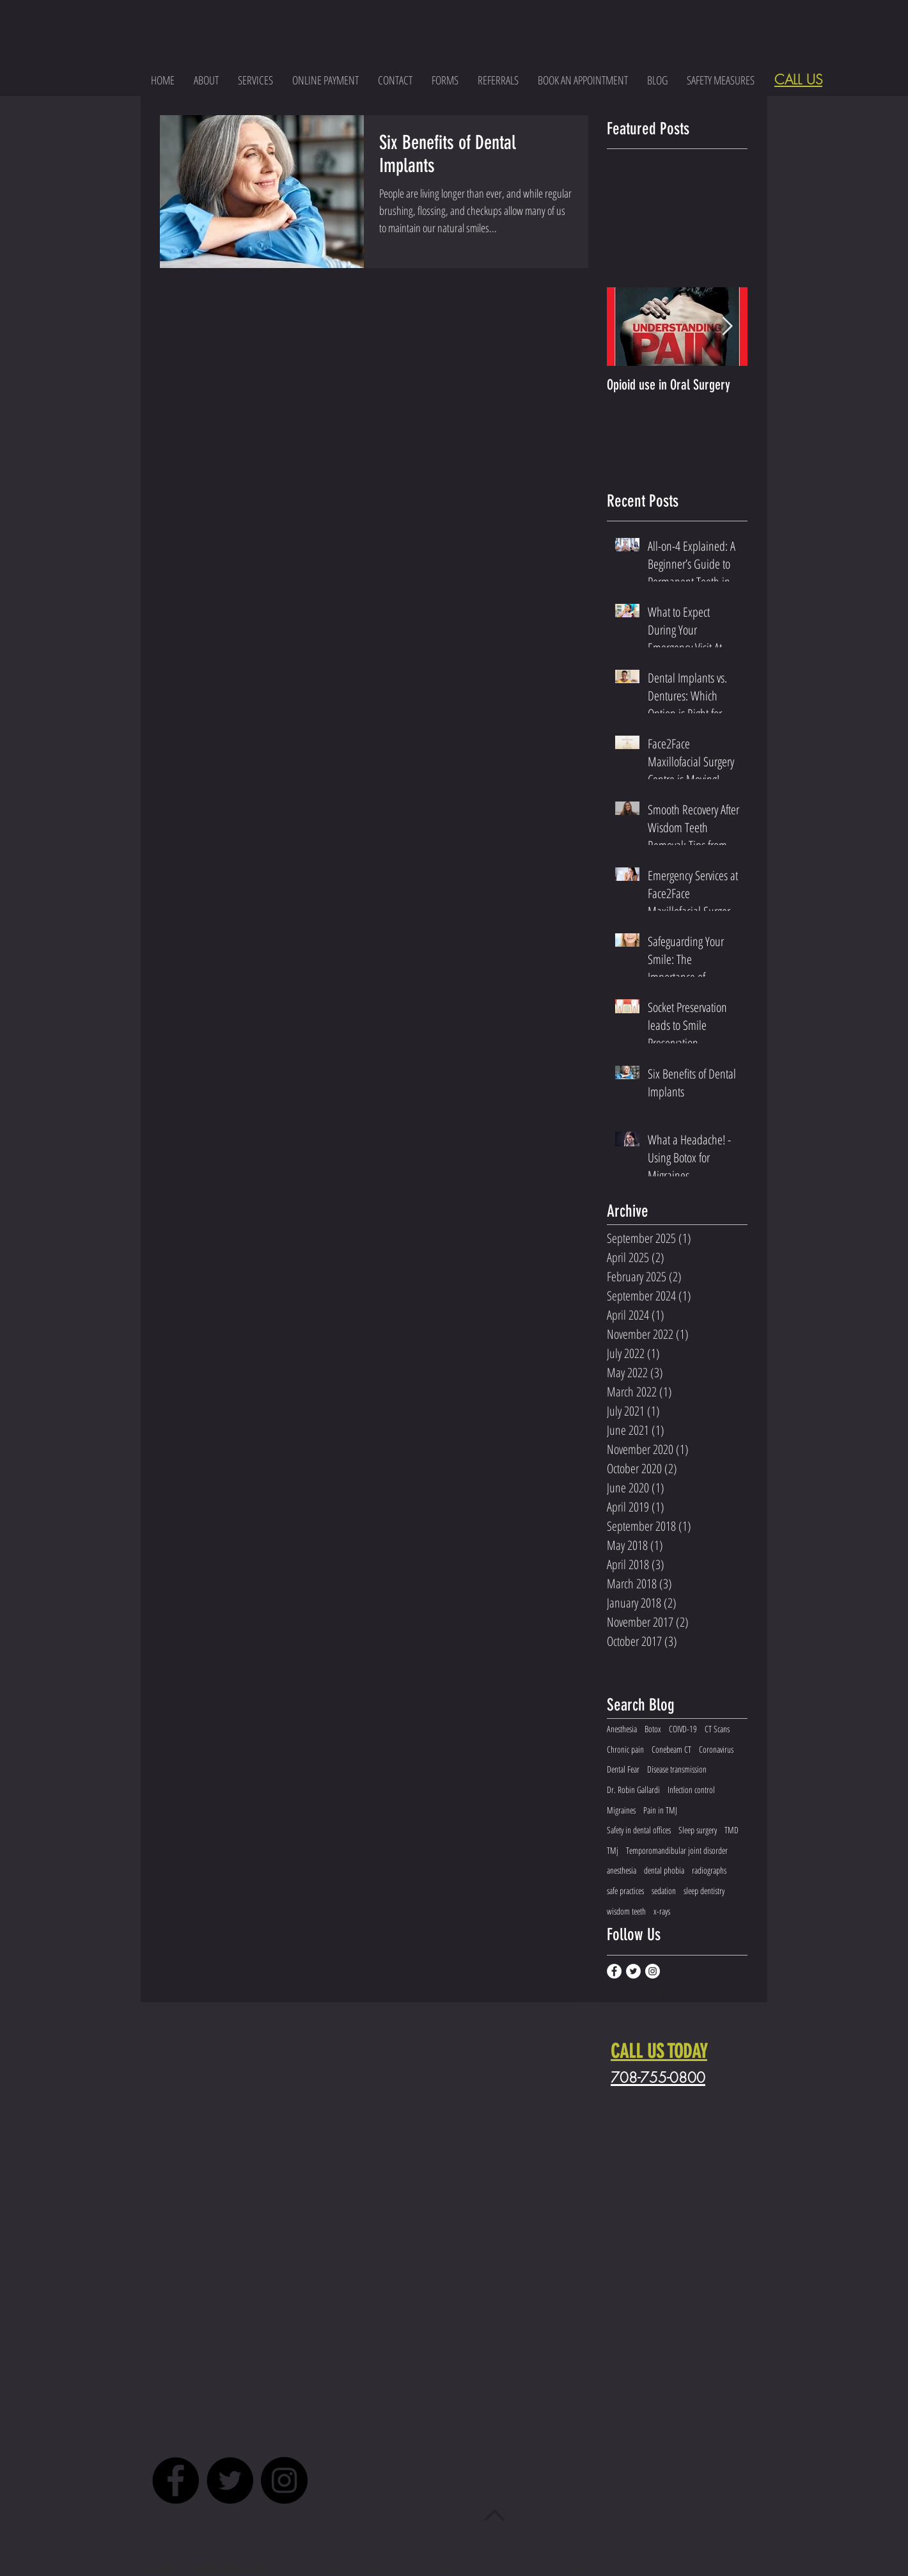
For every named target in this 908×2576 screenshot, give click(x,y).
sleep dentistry (704, 1891)
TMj (612, 1850)
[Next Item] (727, 326)
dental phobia (664, 1870)
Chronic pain (625, 1749)
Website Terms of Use (478, 2569)
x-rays (662, 1911)
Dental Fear (623, 1769)
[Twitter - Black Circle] (230, 2480)
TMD (731, 1830)
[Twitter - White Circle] (633, 1971)
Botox (653, 1729)
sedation (664, 1891)
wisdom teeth (626, 1911)
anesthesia (621, 1870)
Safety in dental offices (639, 1830)
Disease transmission (677, 1769)
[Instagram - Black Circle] (284, 2480)
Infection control (691, 1789)
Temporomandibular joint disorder (677, 1850)
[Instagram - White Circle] (652, 1971)
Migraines (621, 1810)
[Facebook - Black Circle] (175, 2480)
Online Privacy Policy (577, 2569)
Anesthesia (622, 1729)
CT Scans (717, 1729)
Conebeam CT (671, 1749)
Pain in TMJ (660, 1810)
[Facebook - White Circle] (614, 1971)
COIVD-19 (683, 1729)
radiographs (709, 1870)
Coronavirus (716, 1749)
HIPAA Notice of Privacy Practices (354, 2569)
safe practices (625, 1891)
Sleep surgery (697, 1830)
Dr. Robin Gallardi (633, 1789)
